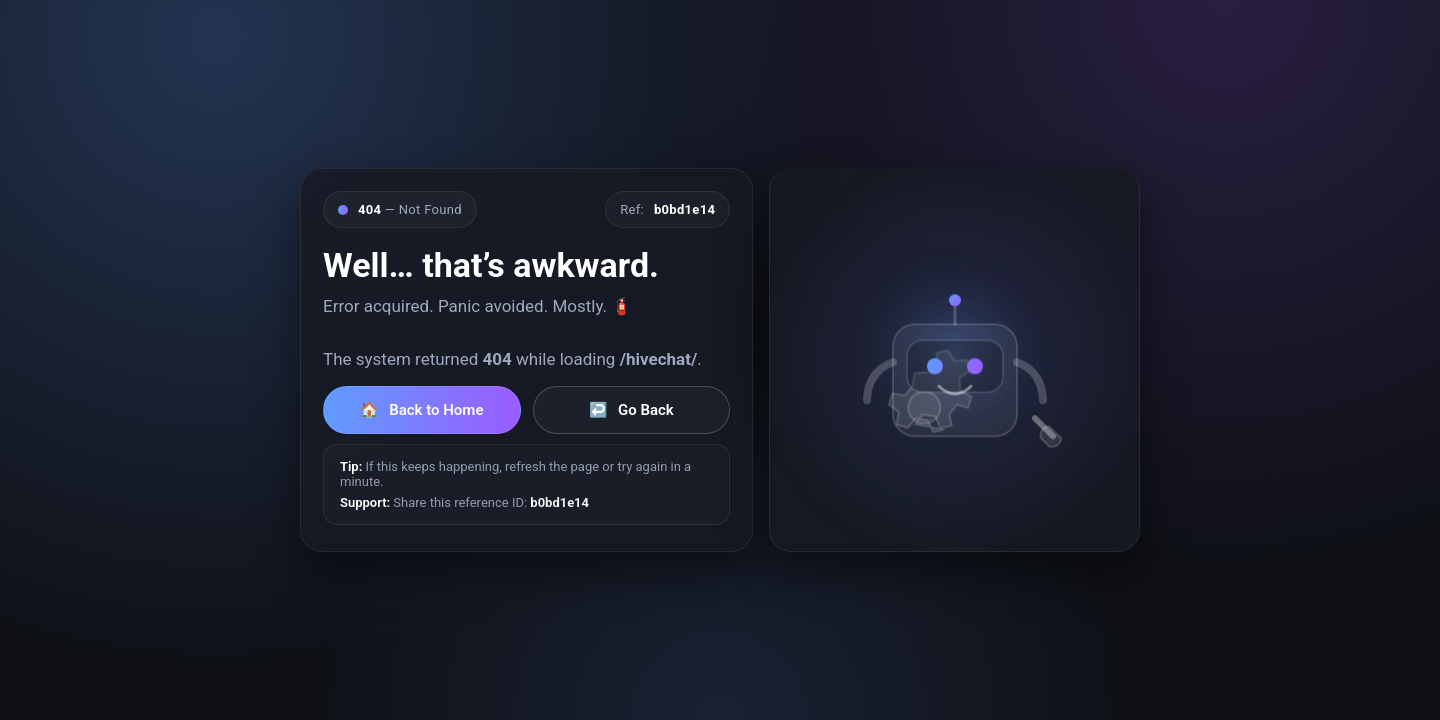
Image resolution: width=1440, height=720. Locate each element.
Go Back (631, 410)
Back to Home (421, 410)
